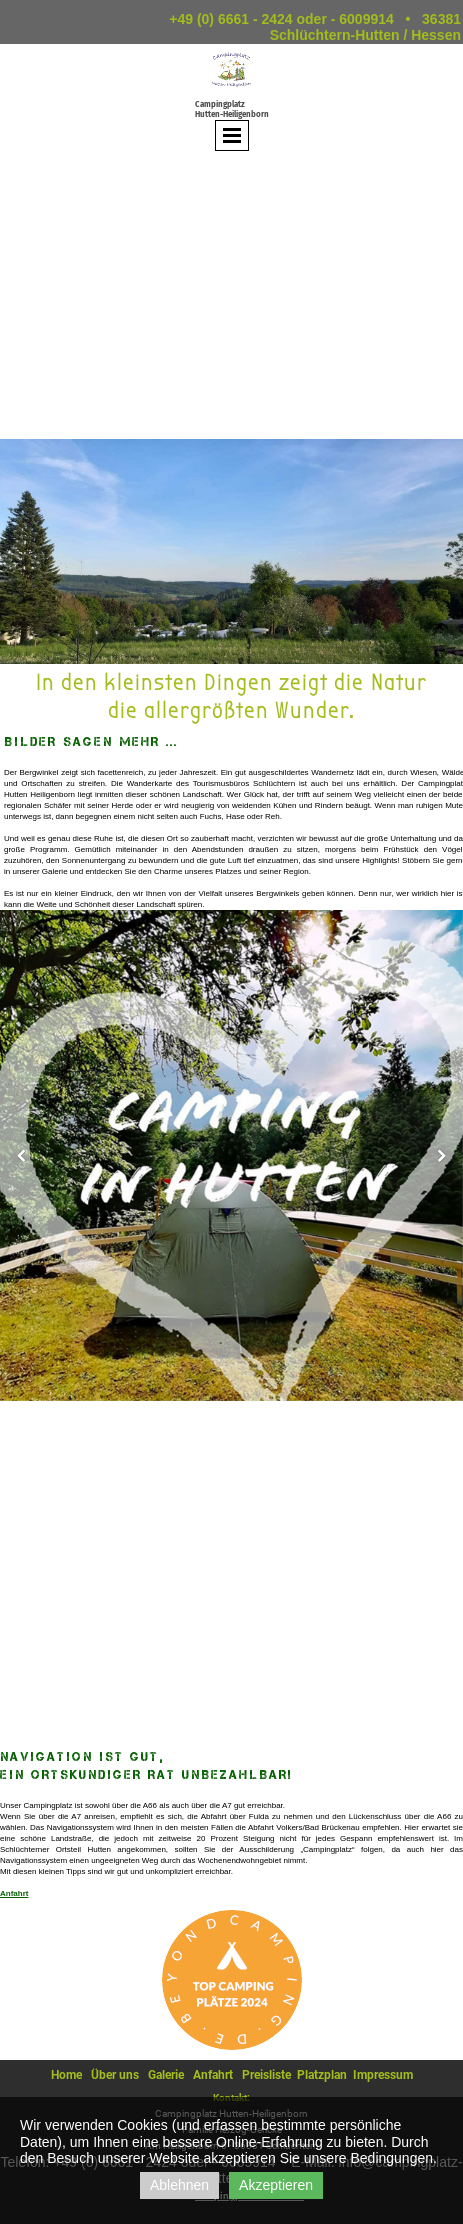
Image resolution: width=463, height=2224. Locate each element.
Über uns (115, 2075)
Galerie (166, 2075)
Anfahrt (14, 1893)
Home (66, 2075)
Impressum (383, 2075)
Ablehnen (179, 2185)
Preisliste (266, 2075)
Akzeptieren (276, 2185)
